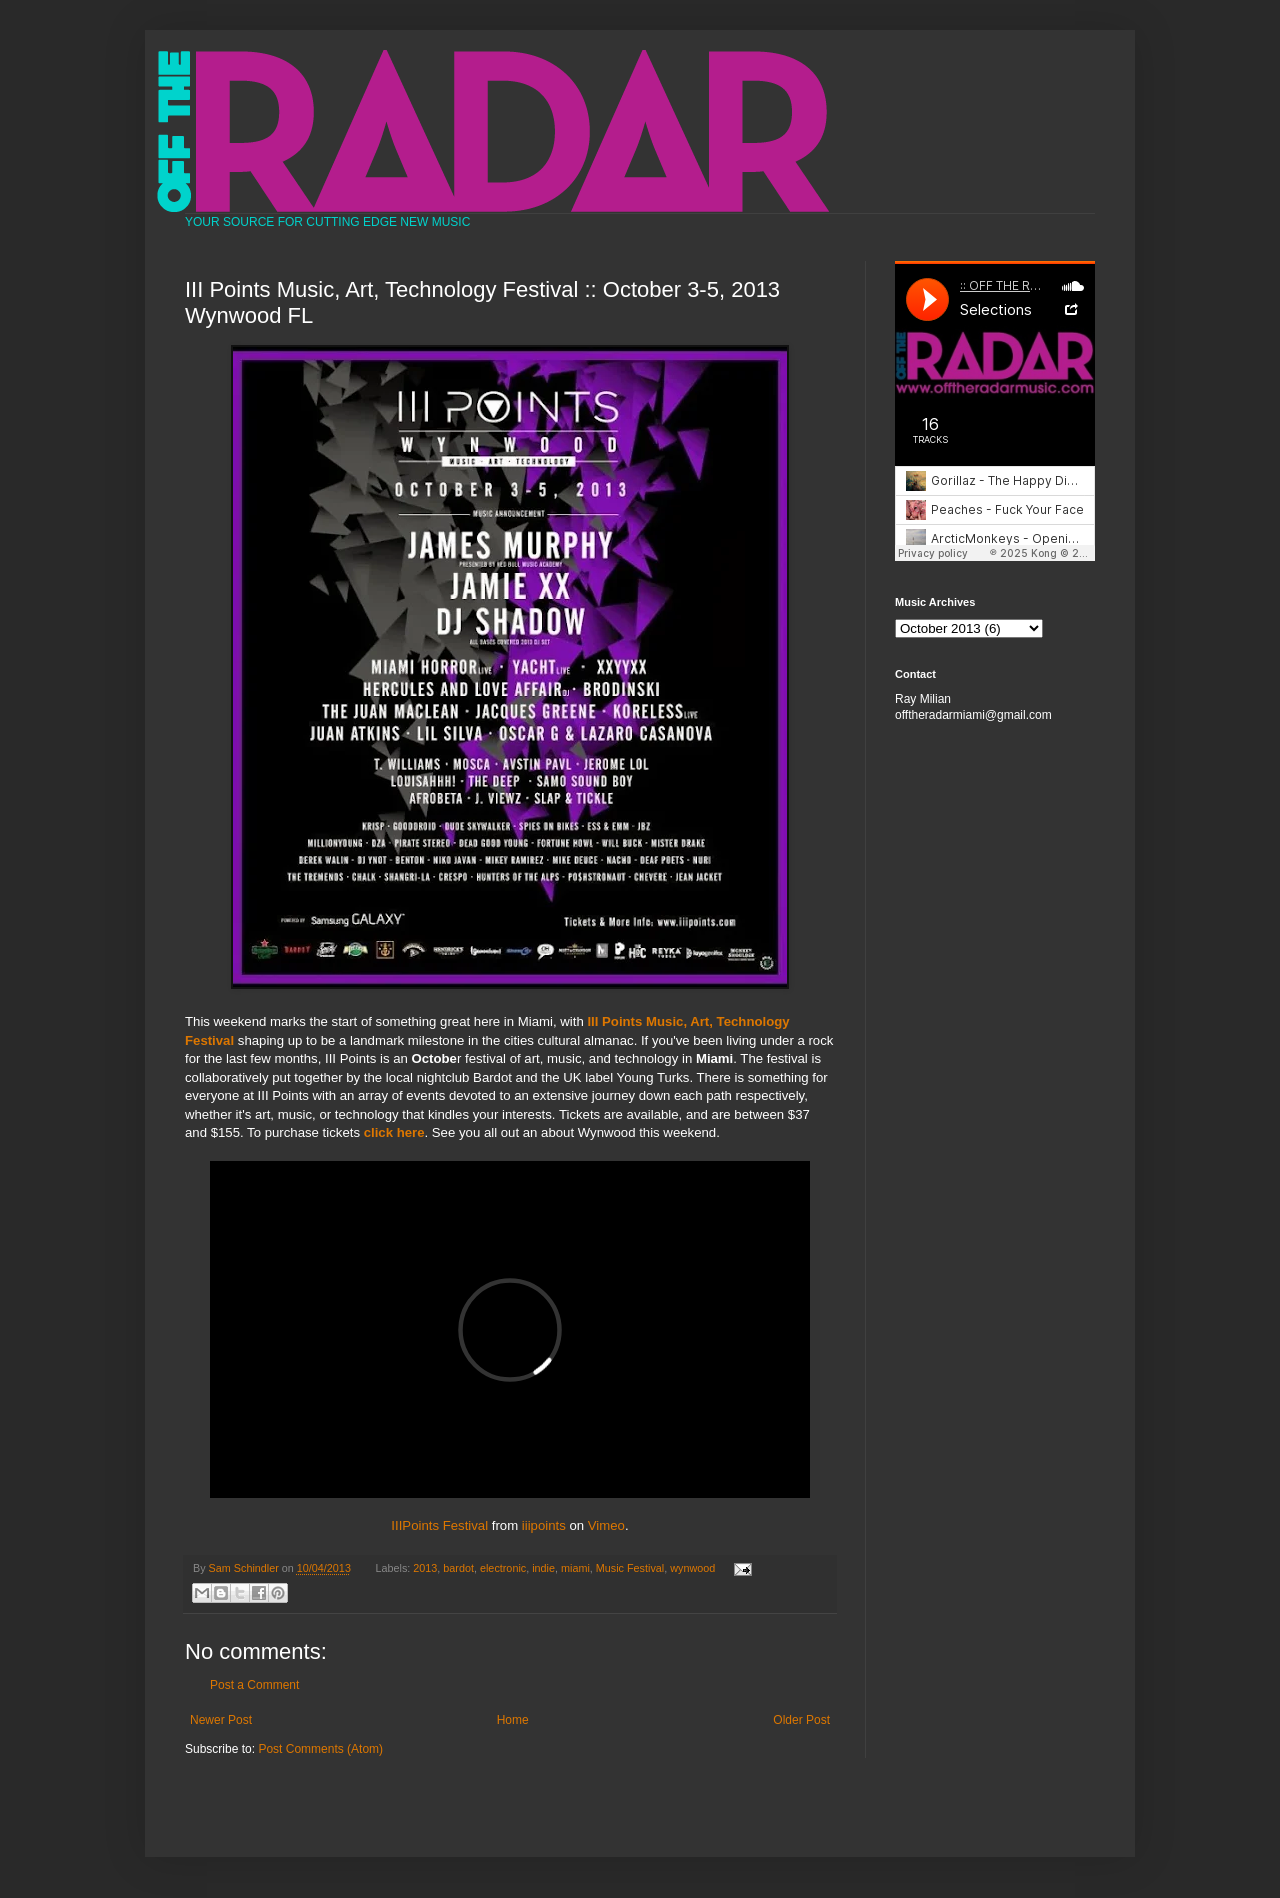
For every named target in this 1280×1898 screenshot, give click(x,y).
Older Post (801, 1720)
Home (513, 1720)
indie (543, 1568)
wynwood (692, 1568)
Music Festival (630, 1568)
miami (575, 1568)
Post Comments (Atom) (320, 1749)
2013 (425, 1568)
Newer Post (221, 1720)
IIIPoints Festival (439, 1525)
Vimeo (606, 1525)
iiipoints (544, 1525)
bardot (458, 1568)
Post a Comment (254, 1685)
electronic (503, 1568)
